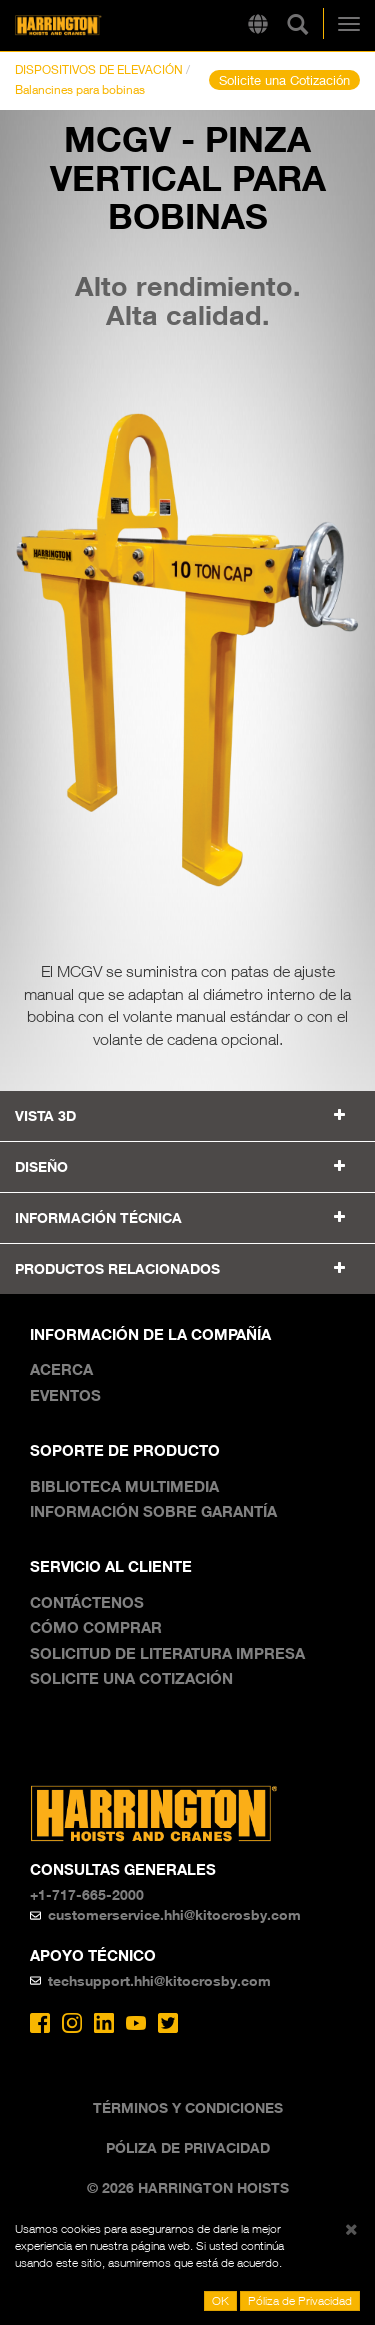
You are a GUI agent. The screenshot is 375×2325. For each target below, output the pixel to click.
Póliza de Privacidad (188, 2147)
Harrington (89, 25)
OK (220, 2300)
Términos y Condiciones (188, 2107)
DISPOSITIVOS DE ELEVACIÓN (99, 69)
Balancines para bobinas (80, 89)
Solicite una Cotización (284, 80)
